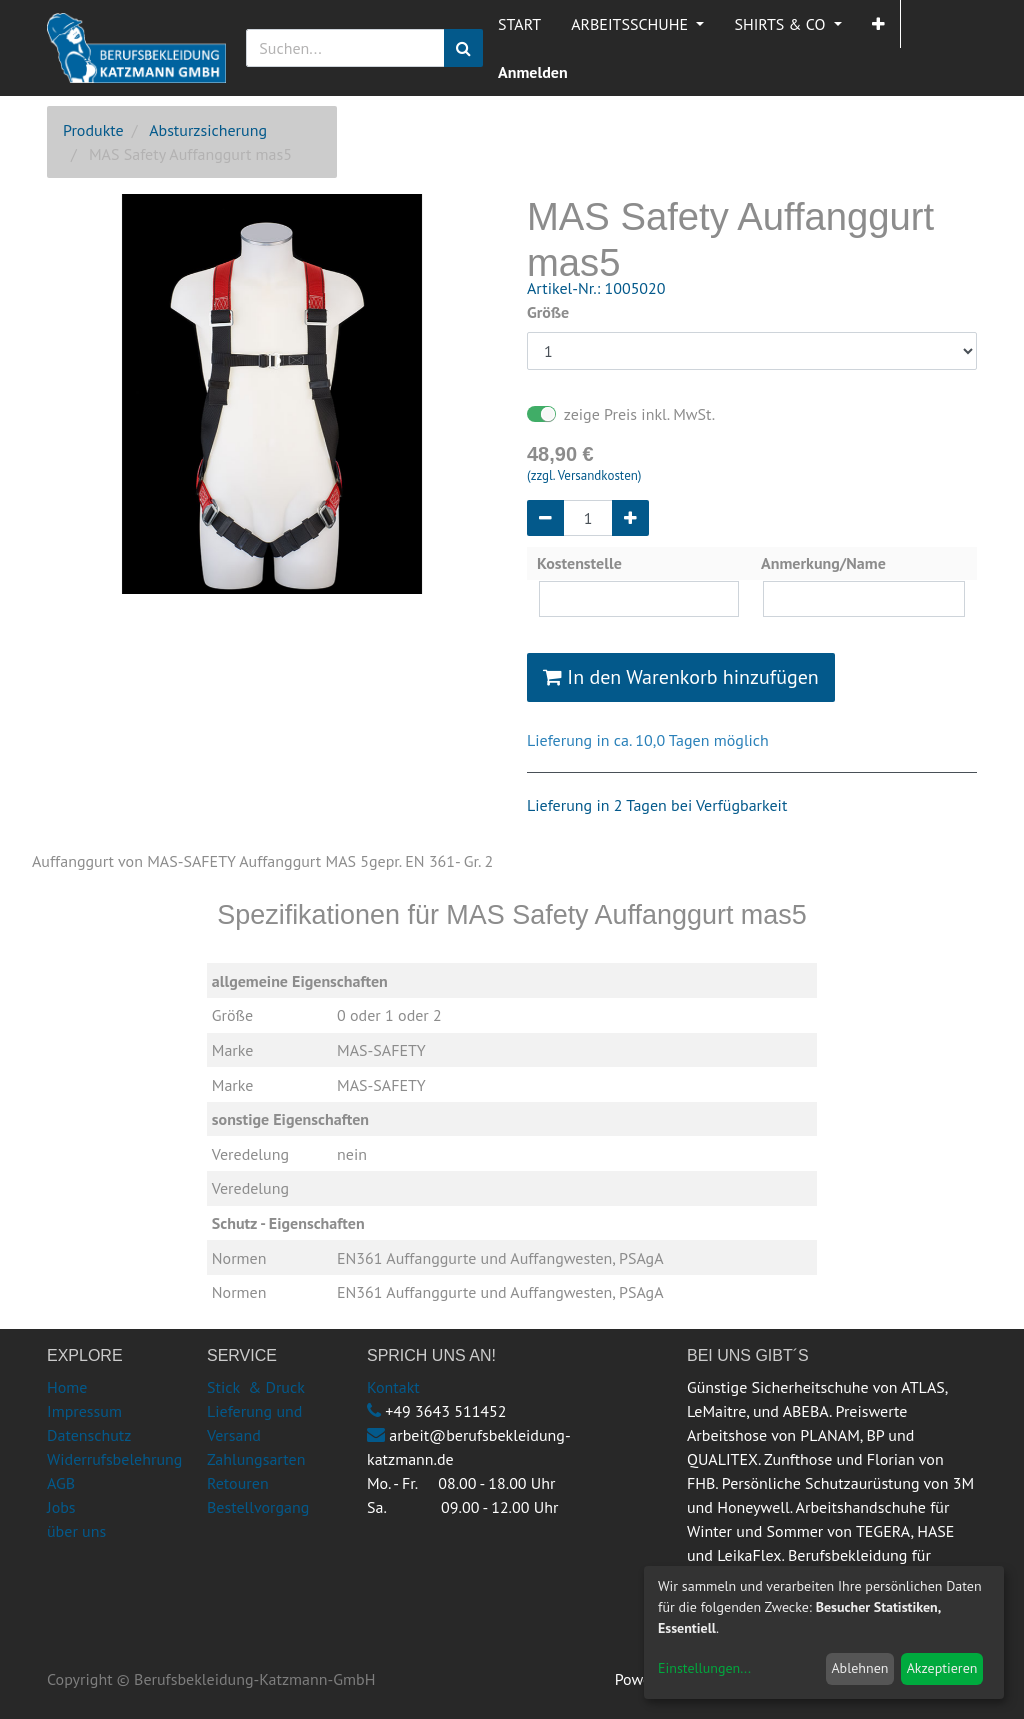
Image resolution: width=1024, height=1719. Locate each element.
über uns (76, 1531)
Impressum (84, 1411)
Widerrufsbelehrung (114, 1459)
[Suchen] (463, 48)
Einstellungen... (704, 1668)
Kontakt (393, 1387)
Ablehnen (859, 1668)
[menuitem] (519, 24)
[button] (878, 24)
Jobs (61, 1507)
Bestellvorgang (258, 1507)
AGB (61, 1483)
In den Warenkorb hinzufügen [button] (681, 677)
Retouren (238, 1483)
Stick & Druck (256, 1387)
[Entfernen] (545, 518)
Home (67, 1387)
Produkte (93, 130)
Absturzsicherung (208, 130)
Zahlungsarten (256, 1459)
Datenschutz (89, 1435)
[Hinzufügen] (630, 518)
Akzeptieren (942, 1668)
